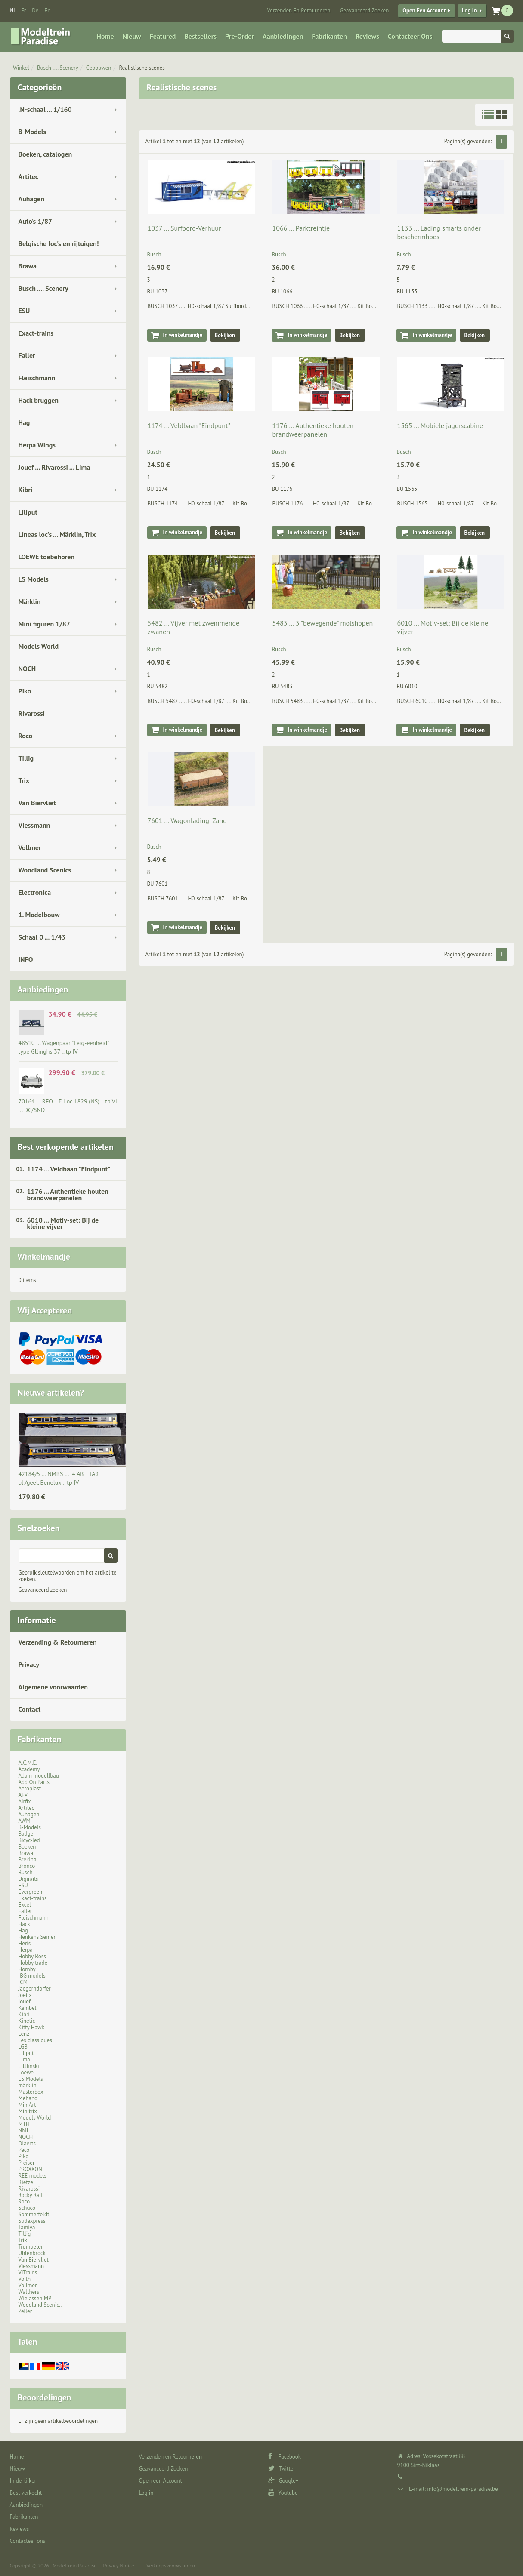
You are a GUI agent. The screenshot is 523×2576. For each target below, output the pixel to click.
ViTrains (28, 2272)
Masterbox (31, 2091)
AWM (25, 1820)
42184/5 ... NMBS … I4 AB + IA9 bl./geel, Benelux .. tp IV (59, 1478)
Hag (24, 422)
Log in (469, 10)
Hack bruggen (39, 400)
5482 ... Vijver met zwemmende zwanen (194, 627)
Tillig (26, 758)
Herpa (26, 1950)
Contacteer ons (410, 36)
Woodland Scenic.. (40, 2304)
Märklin (30, 601)
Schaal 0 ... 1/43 (42, 937)
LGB (23, 2046)
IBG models (32, 1975)
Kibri (26, 489)
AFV (23, 1795)
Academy (29, 1769)
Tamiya (27, 2227)
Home (105, 36)
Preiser (27, 2162)
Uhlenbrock (32, 2253)
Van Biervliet (37, 802)
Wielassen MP (35, 2298)
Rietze (26, 2182)
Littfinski (29, 2066)
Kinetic (27, 2020)
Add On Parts (34, 1782)
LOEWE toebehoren (47, 556)
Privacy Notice (118, 2565)
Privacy (29, 1664)
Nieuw (132, 36)
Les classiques (35, 2040)
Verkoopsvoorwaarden (170, 2565)
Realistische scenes (142, 67)
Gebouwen (98, 67)
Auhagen (31, 198)
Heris (25, 1943)
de (35, 10)
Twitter (281, 2468)
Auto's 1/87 (36, 221)
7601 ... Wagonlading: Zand (187, 820)
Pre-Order (239, 36)
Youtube (283, 2492)
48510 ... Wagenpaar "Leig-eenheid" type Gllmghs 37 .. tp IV (64, 1047)
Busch (26, 1872)
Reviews (367, 36)
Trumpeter (31, 2246)
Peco (24, 2150)
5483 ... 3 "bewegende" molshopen (322, 623)
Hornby (27, 1969)
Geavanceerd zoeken (43, 1589)
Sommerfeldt (34, 2214)
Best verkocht (26, 2492)
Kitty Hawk (31, 2027)
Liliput (28, 512)
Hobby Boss (32, 1956)
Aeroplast (30, 1788)
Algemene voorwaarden (53, 1686)
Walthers (29, 2292)
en (47, 10)
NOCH (27, 668)
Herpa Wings (37, 445)
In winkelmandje (183, 335)
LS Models (34, 579)
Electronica (35, 892)
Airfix (25, 1801)
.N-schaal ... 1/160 (45, 109)
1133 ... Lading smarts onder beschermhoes (438, 232)
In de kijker (23, 2480)
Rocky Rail (31, 2195)
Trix (24, 780)
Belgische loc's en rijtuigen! (59, 243)
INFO (26, 959)
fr (23, 10)
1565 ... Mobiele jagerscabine (440, 425)
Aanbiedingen (283, 36)
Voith (25, 2279)
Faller (27, 355)
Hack (24, 1924)
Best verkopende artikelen (66, 1146)
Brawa (28, 266)
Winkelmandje (44, 1256)
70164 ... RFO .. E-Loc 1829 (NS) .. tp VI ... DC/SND (68, 1105)
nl (12, 10)
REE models (33, 2175)
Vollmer (30, 847)
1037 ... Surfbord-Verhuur (184, 228)
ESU (24, 310)
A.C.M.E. (28, 1762)
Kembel (28, 2008)
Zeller (25, 2311)
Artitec (28, 176)
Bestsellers (200, 36)
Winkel (21, 67)
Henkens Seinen (38, 1937)
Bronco (27, 1866)
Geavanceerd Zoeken (364, 10)
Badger (27, 1833)
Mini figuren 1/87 (44, 623)
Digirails (28, 1879)
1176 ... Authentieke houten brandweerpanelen (67, 1194)
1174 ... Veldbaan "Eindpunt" (69, 1169)
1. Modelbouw (39, 914)
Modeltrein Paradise (74, 2565)
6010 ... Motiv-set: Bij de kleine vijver (63, 1223)
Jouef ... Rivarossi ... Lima (54, 467)
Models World (39, 646)
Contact (30, 1709)
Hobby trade (33, 1962)
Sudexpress (32, 2221)
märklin (28, 2085)
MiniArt (27, 2104)
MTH (24, 2124)
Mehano (28, 2098)
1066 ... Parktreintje (301, 228)
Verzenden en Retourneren (298, 10)
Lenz (24, 2033)
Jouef (25, 2001)
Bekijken (225, 335)
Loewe (26, 2072)
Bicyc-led (29, 1840)
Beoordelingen (44, 2397)
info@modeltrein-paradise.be (462, 2489)
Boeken (27, 1846)
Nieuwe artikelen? (51, 1392)
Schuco (27, 2208)
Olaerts (27, 2143)
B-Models (32, 131)
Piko (25, 691)
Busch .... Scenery (57, 67)
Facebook (284, 2456)
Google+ (283, 2480)
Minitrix (28, 2111)
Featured (163, 36)
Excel (25, 1904)
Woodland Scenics (45, 870)
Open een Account (424, 10)
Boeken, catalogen (45, 154)
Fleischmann (37, 377)
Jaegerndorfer (35, 1988)
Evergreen (31, 1891)
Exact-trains (36, 333)
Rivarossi (32, 713)
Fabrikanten (329, 36)
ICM (23, 1982)
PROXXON (30, 2169)
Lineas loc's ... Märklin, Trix (57, 534)
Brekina (28, 1859)
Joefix (25, 1995)
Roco (26, 735)
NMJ (23, 2130)
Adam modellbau (39, 1775)
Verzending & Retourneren (58, 1642)
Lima (24, 2059)
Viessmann (34, 825)
